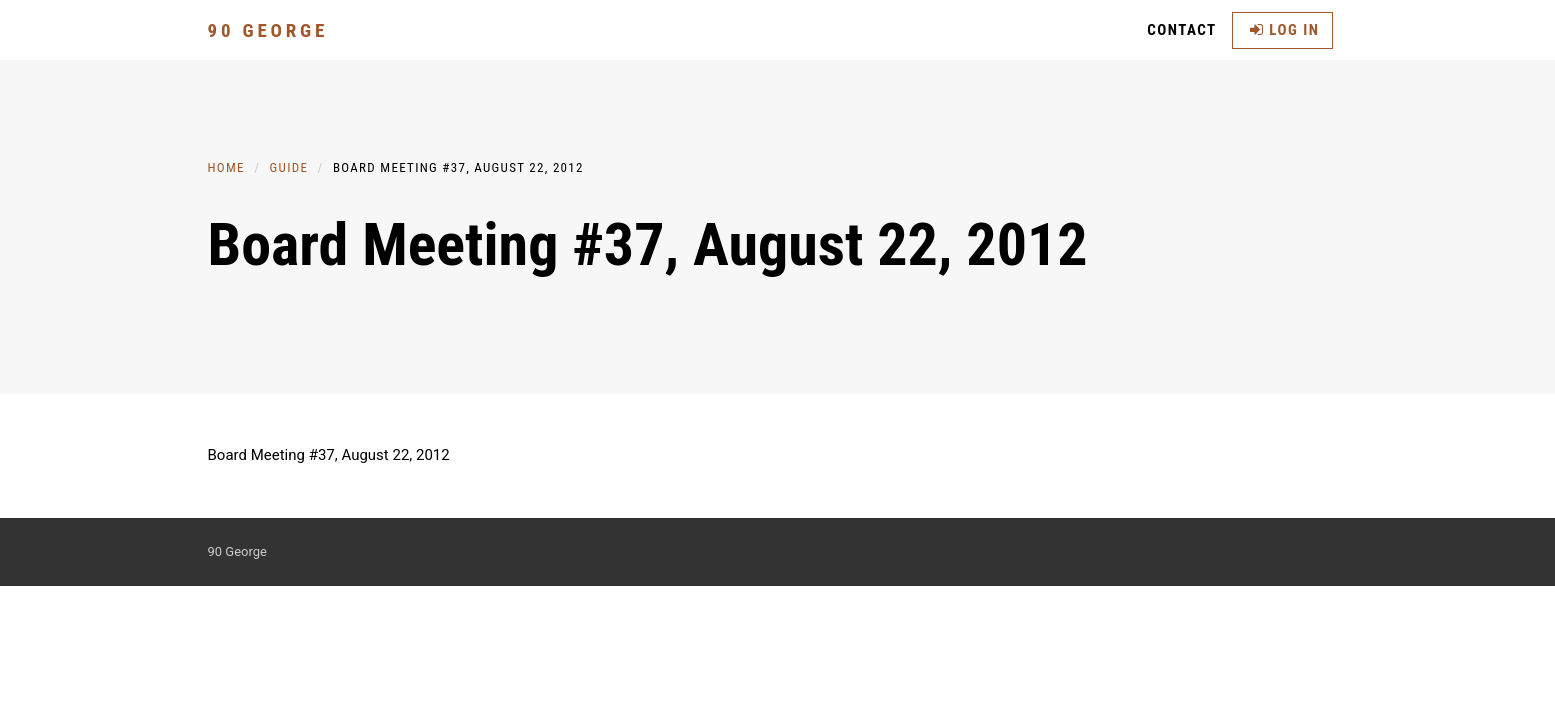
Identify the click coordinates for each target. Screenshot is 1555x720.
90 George (268, 30)
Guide (289, 167)
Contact (1182, 30)
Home (226, 167)
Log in (1285, 30)
